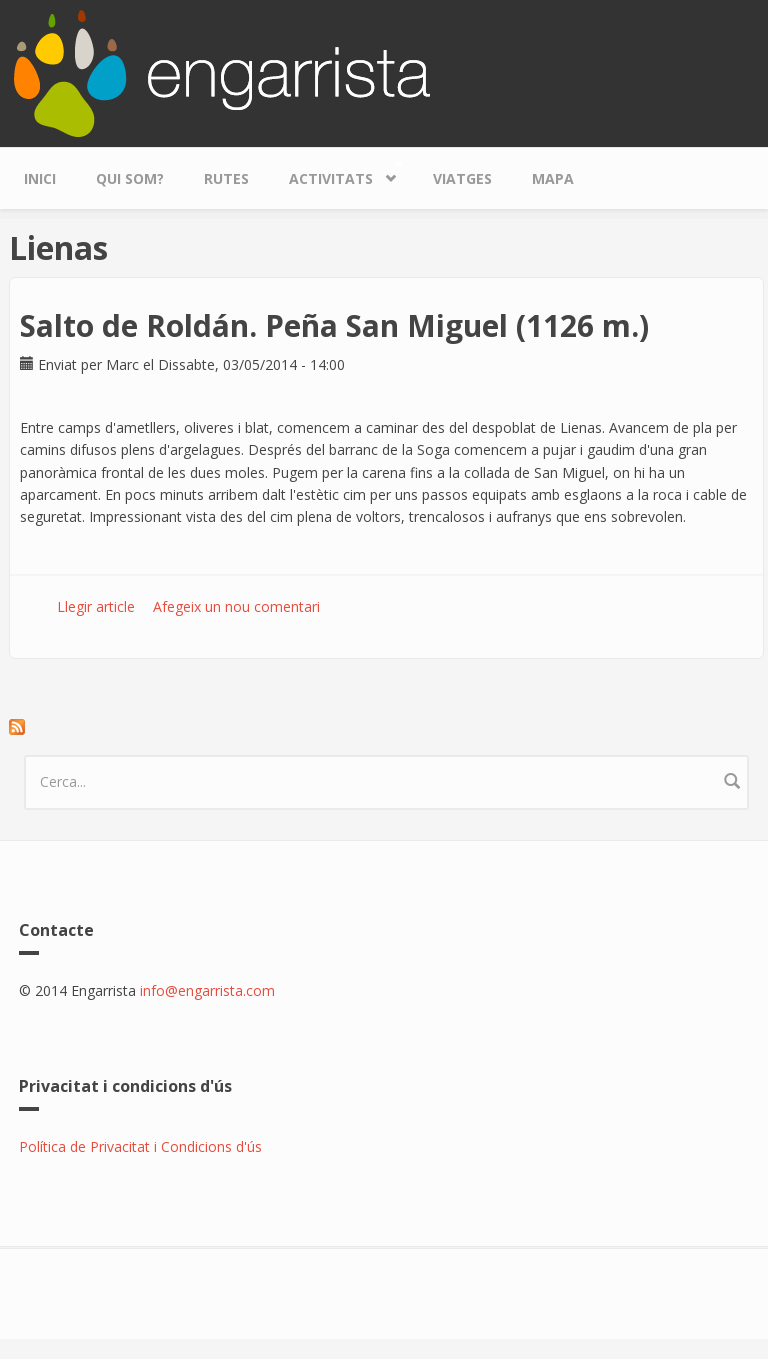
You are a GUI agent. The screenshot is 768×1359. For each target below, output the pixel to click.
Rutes (226, 178)
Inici (40, 178)
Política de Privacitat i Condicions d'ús (140, 1146)
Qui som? (130, 178)
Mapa (553, 178)
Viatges (462, 178)
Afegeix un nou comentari (236, 606)
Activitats (336, 173)
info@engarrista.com (207, 990)
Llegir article (96, 606)
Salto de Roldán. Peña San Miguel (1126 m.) (334, 325)
